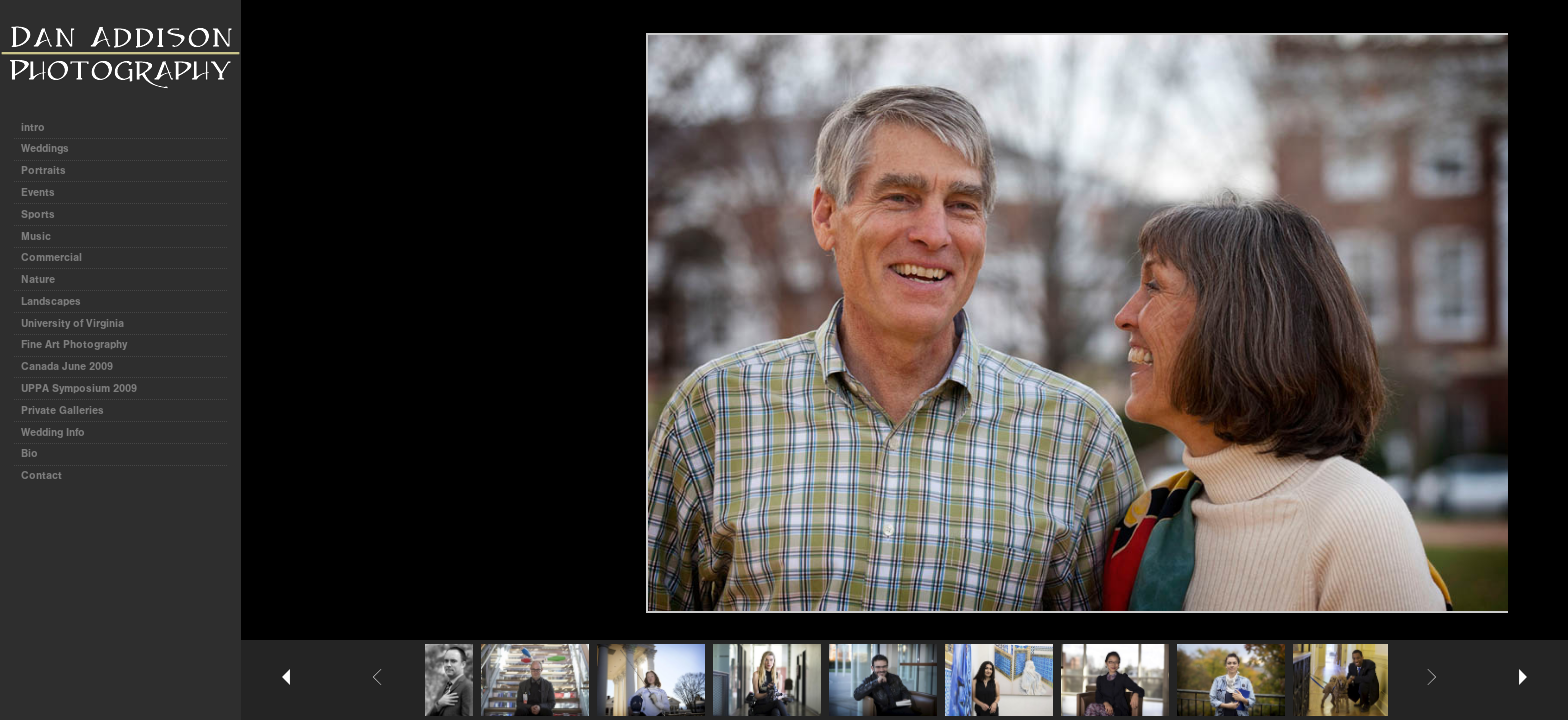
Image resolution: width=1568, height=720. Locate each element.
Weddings (45, 148)
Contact (41, 475)
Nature (38, 279)
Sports (38, 214)
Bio (29, 453)
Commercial (51, 257)
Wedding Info (53, 432)
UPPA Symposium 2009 (79, 388)
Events (38, 192)
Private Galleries (62, 410)
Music (36, 236)
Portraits (43, 170)
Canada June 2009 (67, 366)
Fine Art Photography (74, 344)
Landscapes (51, 301)
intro (33, 127)
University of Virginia (72, 323)
